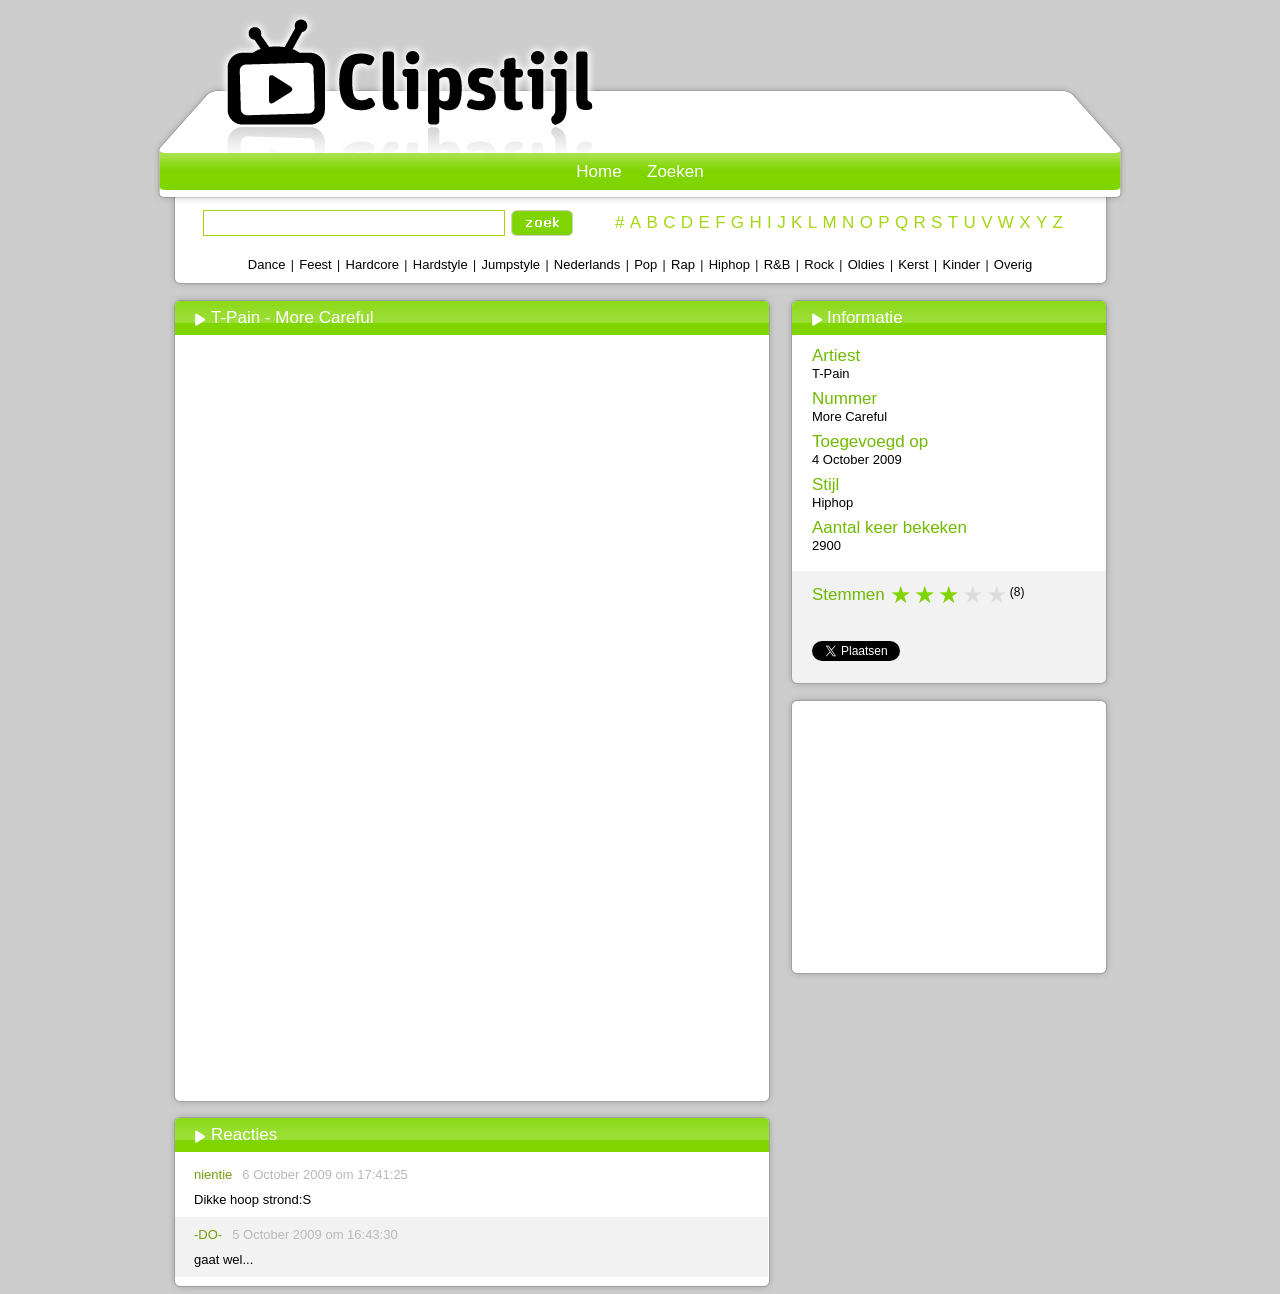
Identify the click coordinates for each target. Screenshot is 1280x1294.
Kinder (961, 264)
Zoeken (675, 171)
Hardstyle (440, 264)
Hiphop (729, 264)
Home (598, 171)
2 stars (926, 595)
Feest (315, 264)
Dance (267, 264)
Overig (1013, 264)
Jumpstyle (511, 264)
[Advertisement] (471, 947)
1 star (902, 595)
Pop (645, 264)
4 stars (974, 595)
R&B (777, 264)
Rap (683, 264)
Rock (819, 264)
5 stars (998, 595)
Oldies (866, 264)
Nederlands (587, 264)
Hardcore (372, 264)
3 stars (950, 595)
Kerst (913, 264)
